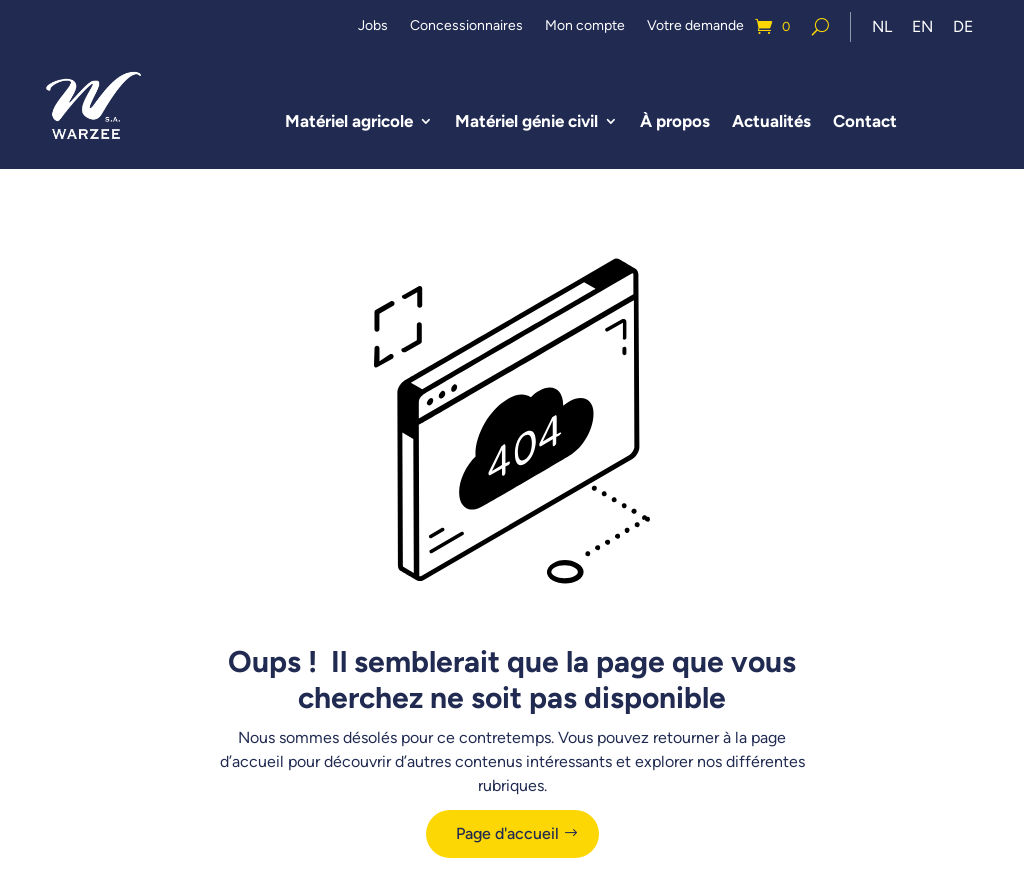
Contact (866, 123)
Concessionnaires (466, 26)
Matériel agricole (350, 123)
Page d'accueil (507, 836)
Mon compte (585, 26)
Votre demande (695, 26)
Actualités (772, 123)
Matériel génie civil (527, 123)
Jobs (373, 26)
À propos (676, 123)
